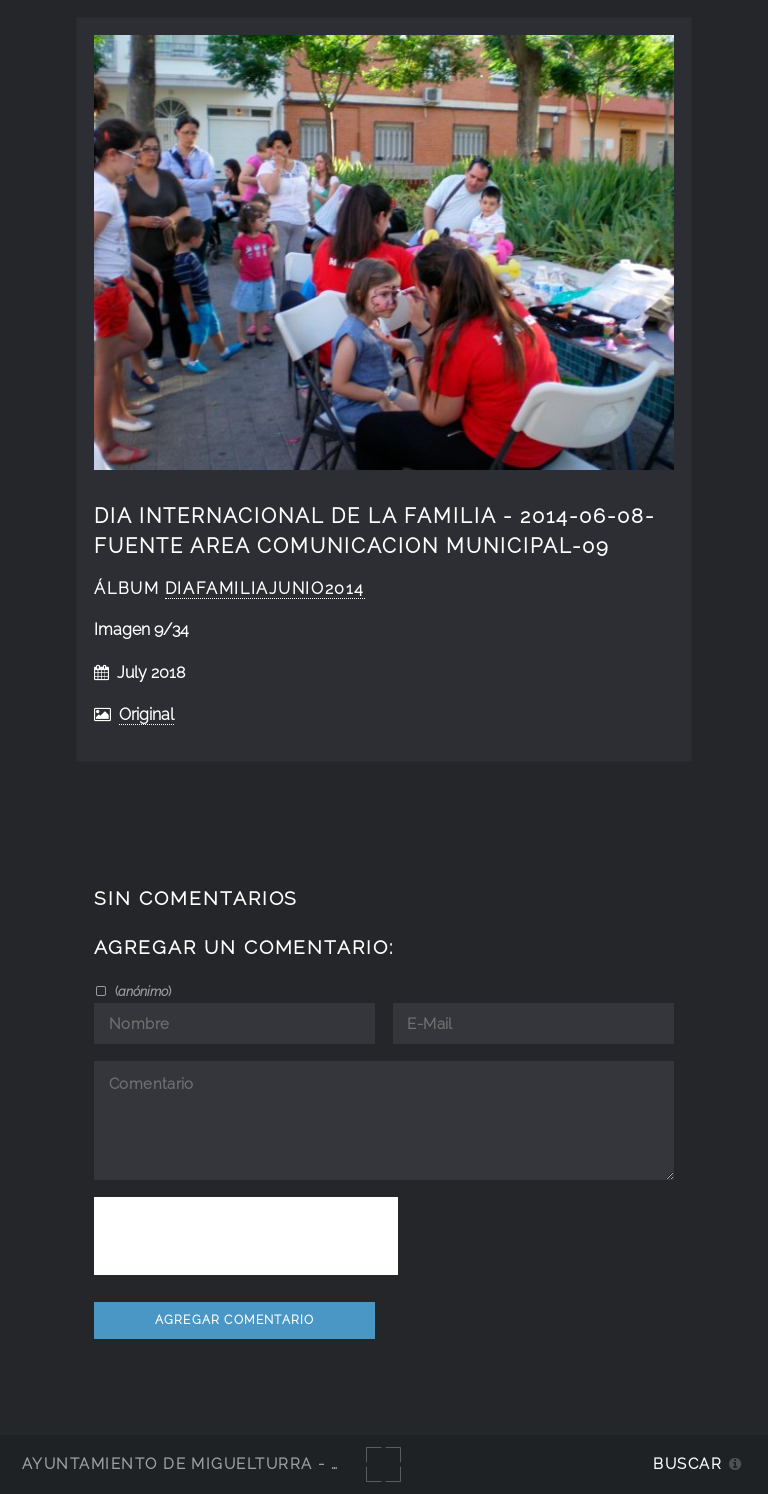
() (141, 991)
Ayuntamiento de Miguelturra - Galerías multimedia (274, 1463)
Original (146, 714)
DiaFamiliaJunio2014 (265, 588)
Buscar (687, 1463)
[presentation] (246, 1236)
